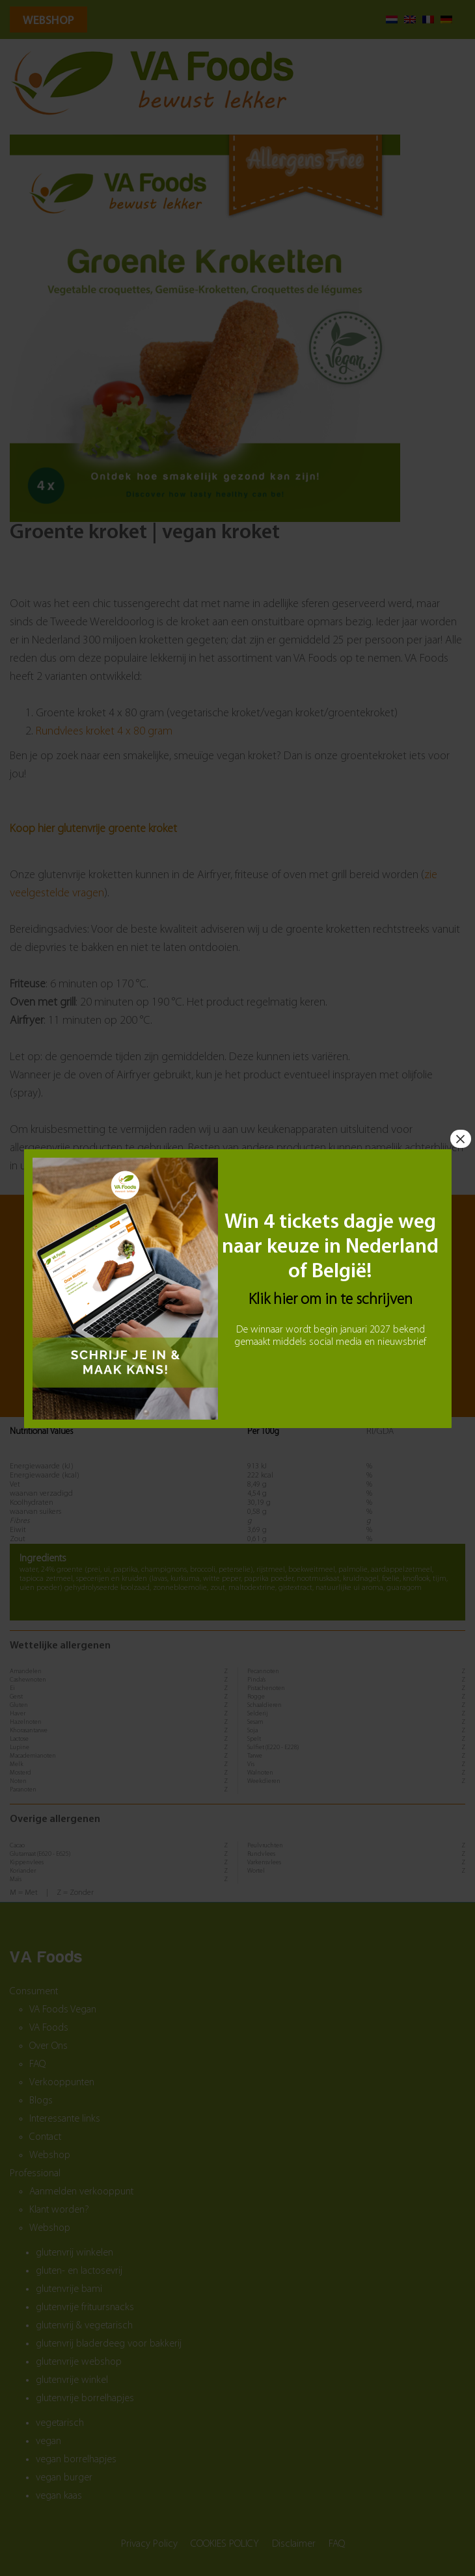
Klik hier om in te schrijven (331, 1299)
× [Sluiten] (460, 1138)
